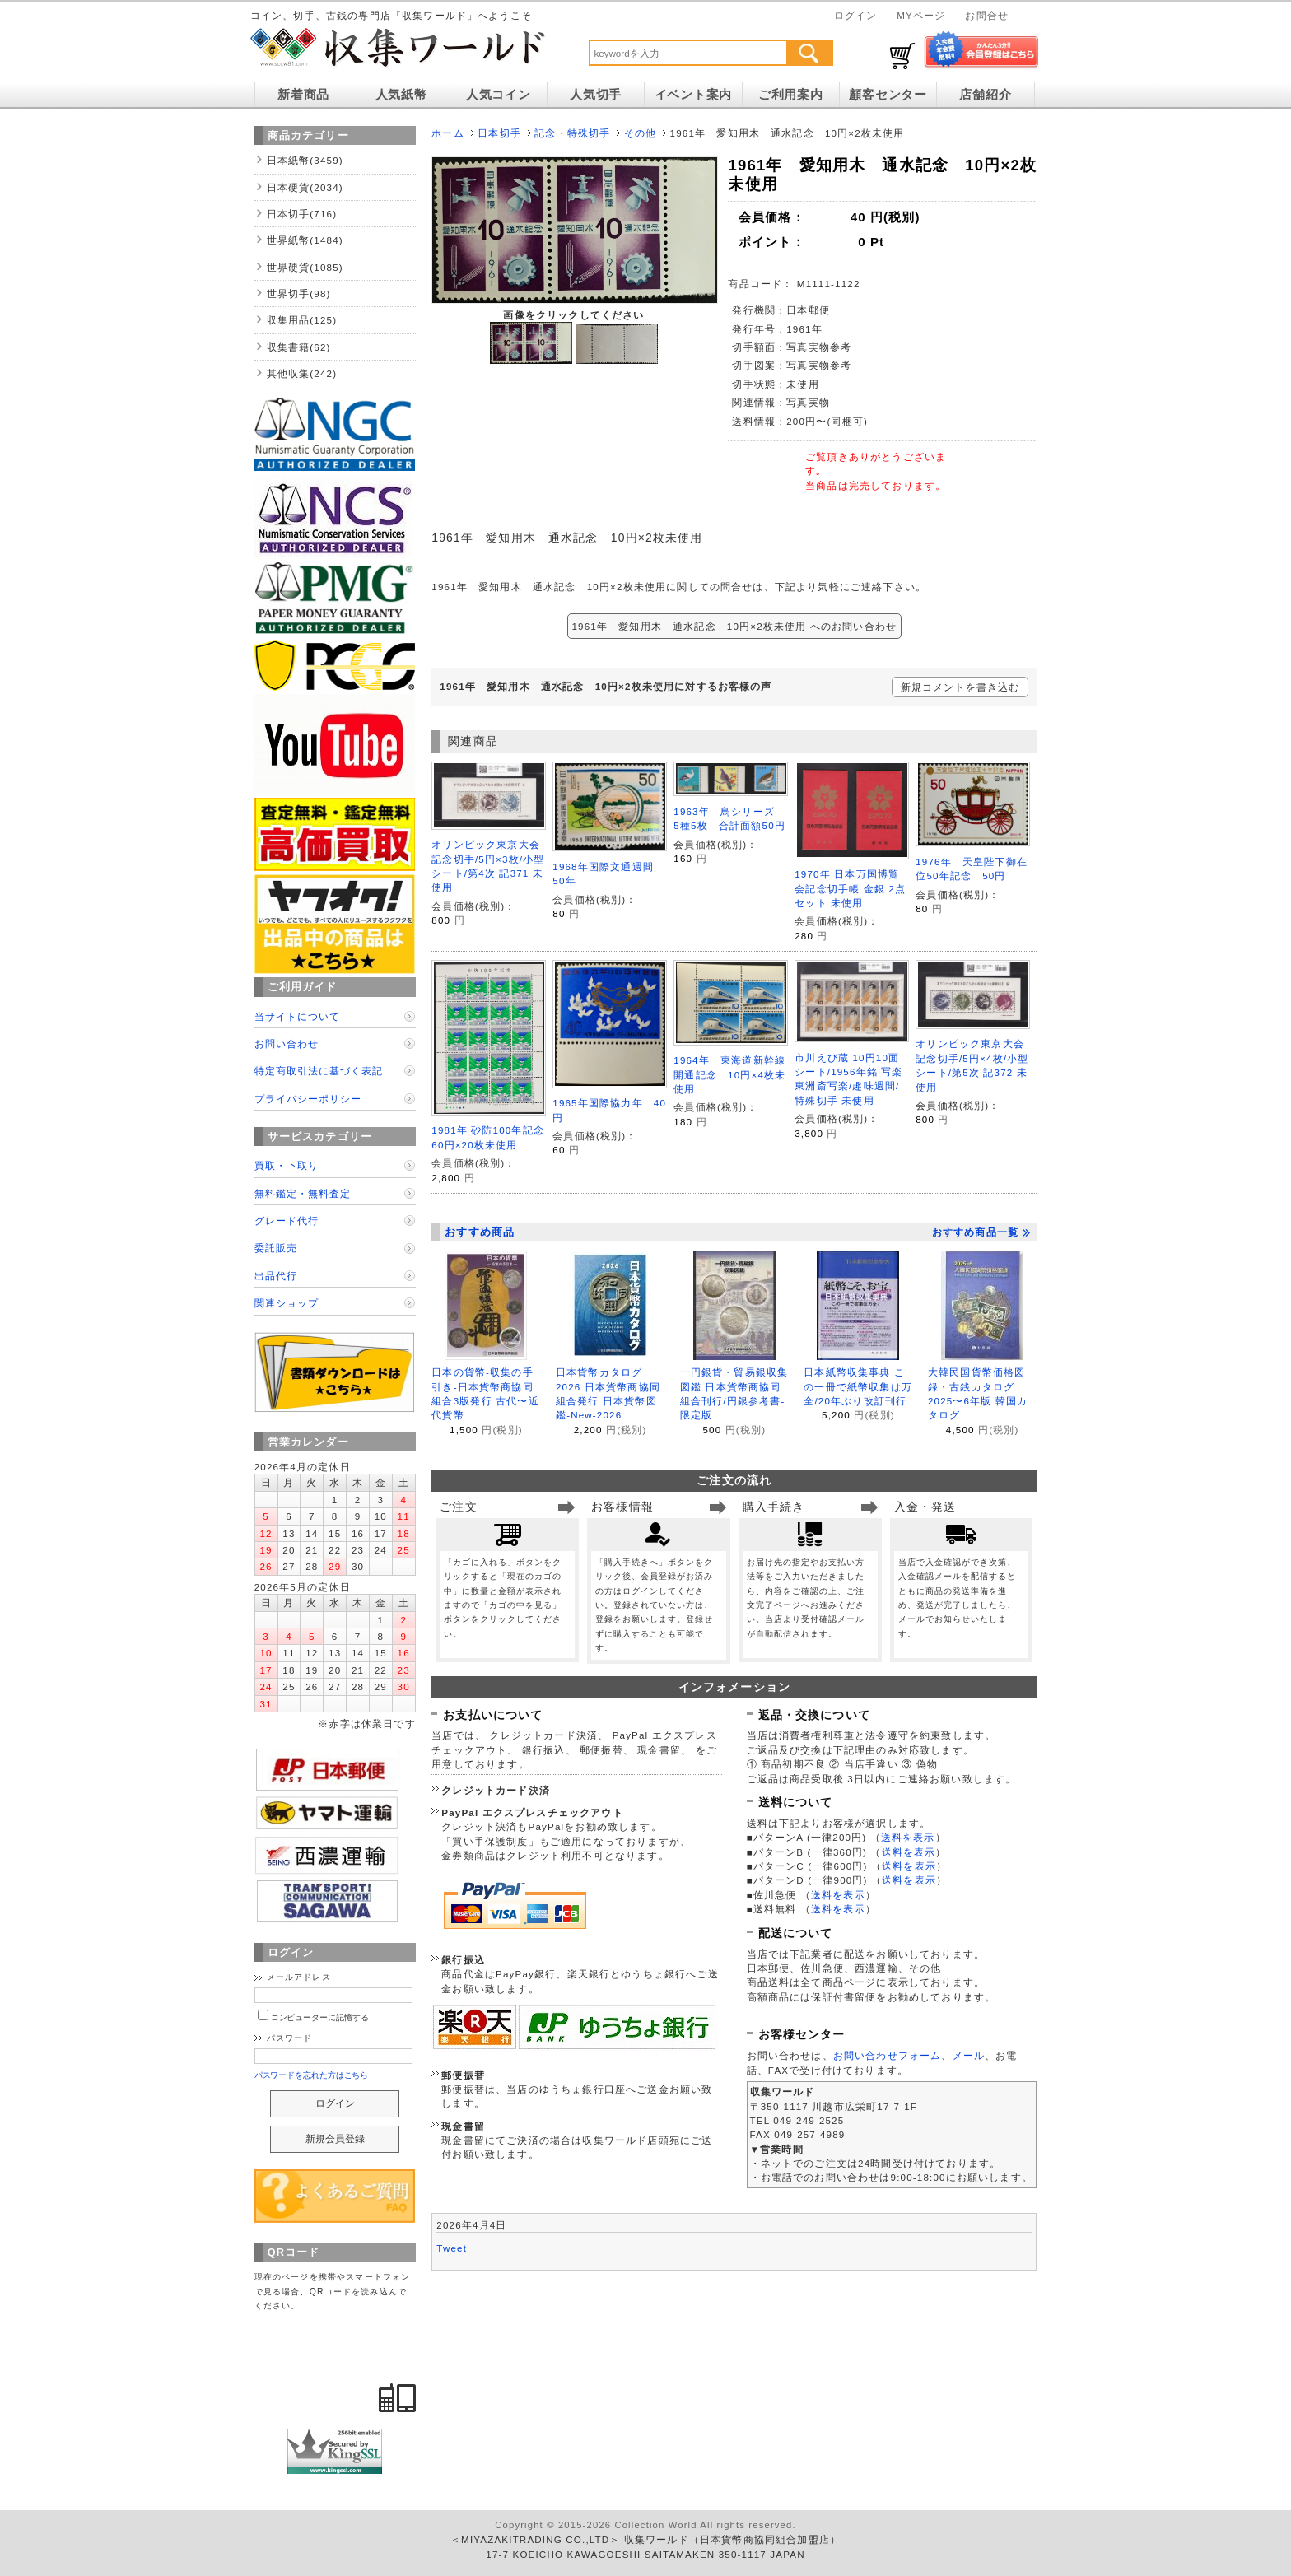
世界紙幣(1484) (305, 240)
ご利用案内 (790, 94)
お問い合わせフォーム (887, 2055)
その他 (640, 133)
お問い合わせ (286, 1043)
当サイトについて (297, 1016)
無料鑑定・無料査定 (302, 1193)
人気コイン (498, 94)
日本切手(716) (302, 213)
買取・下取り (286, 1165)
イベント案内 (693, 94)
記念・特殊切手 (572, 133)
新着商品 (303, 94)
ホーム (447, 133)
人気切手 (596, 94)
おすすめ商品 (480, 1232)
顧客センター (887, 94)
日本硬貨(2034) (305, 187)
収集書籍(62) (299, 347)
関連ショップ (286, 1302)
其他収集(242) (302, 373)
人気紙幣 (401, 94)
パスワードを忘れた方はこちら (311, 2075)
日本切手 (499, 133)
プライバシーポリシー (307, 1098)
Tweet (451, 2248)
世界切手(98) (299, 293)
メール (969, 2055)
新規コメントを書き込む (960, 687)
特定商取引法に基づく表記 (318, 1070)
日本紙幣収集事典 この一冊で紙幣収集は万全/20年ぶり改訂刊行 (858, 1386)
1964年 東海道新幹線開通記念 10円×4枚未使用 (729, 1074)
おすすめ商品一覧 (981, 1232)
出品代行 (275, 1275)
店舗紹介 (985, 94)
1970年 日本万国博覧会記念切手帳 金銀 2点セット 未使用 (850, 888)
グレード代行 (286, 1220)
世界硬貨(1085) (305, 267)
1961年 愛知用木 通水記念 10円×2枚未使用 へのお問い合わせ (734, 626)
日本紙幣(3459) (305, 160)
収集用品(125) (302, 319)
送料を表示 (908, 1837)
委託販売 (275, 1247)
